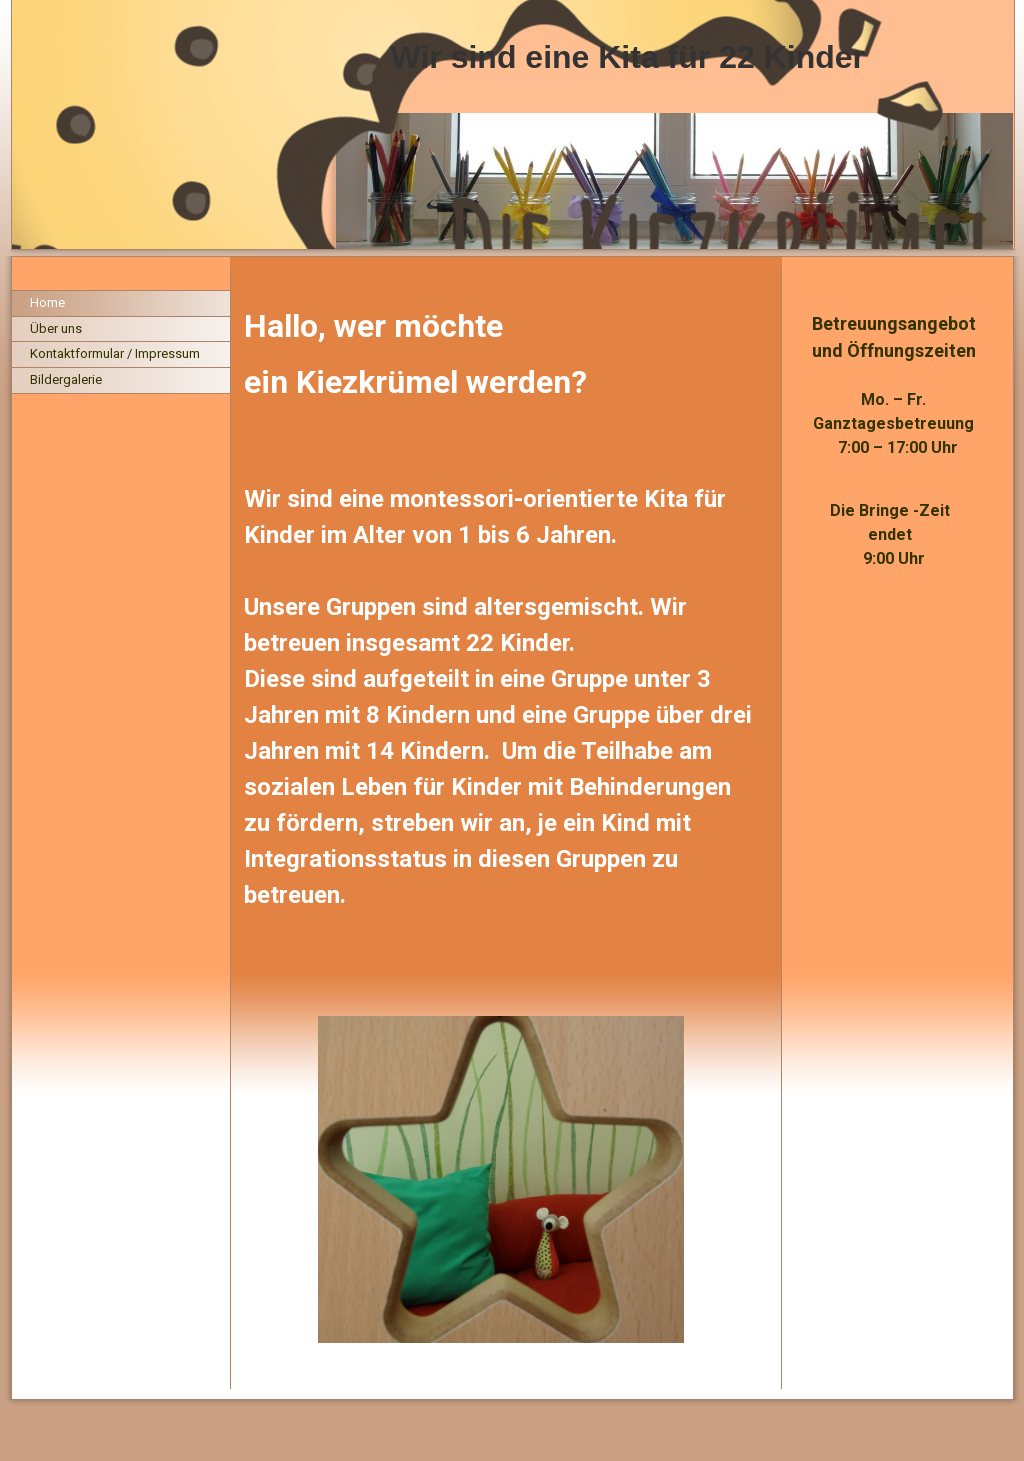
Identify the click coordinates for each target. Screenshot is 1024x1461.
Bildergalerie (66, 379)
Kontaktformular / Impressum (115, 353)
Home (47, 302)
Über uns (56, 328)
